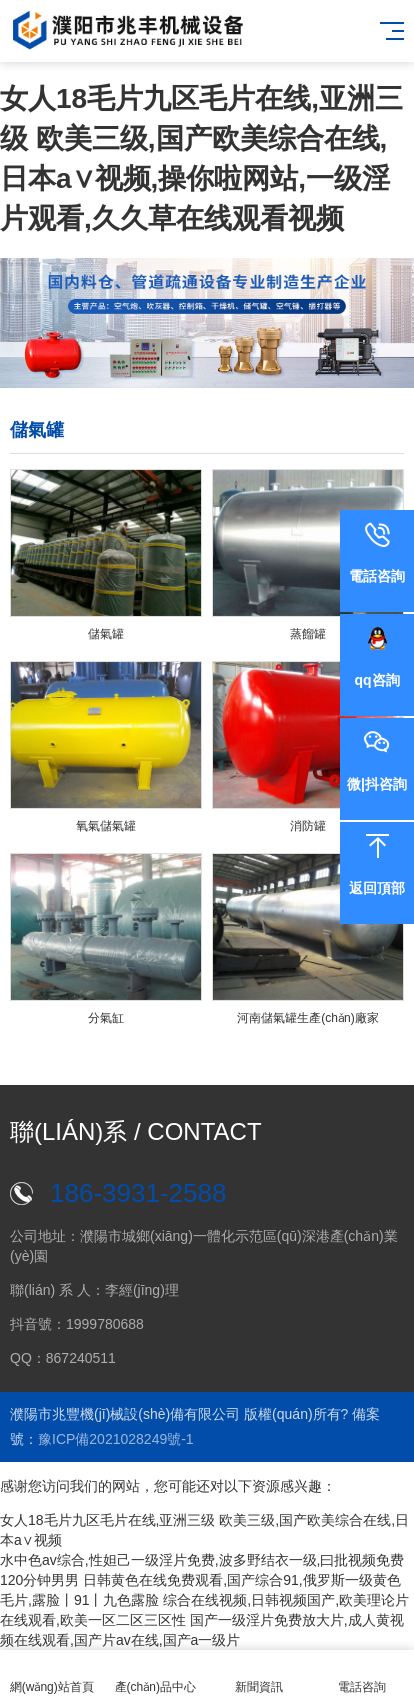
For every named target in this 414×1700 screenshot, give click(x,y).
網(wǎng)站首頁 (52, 1675)
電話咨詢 (363, 1675)
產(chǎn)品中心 (156, 1675)
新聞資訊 (259, 1675)
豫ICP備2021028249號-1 (116, 1439)
